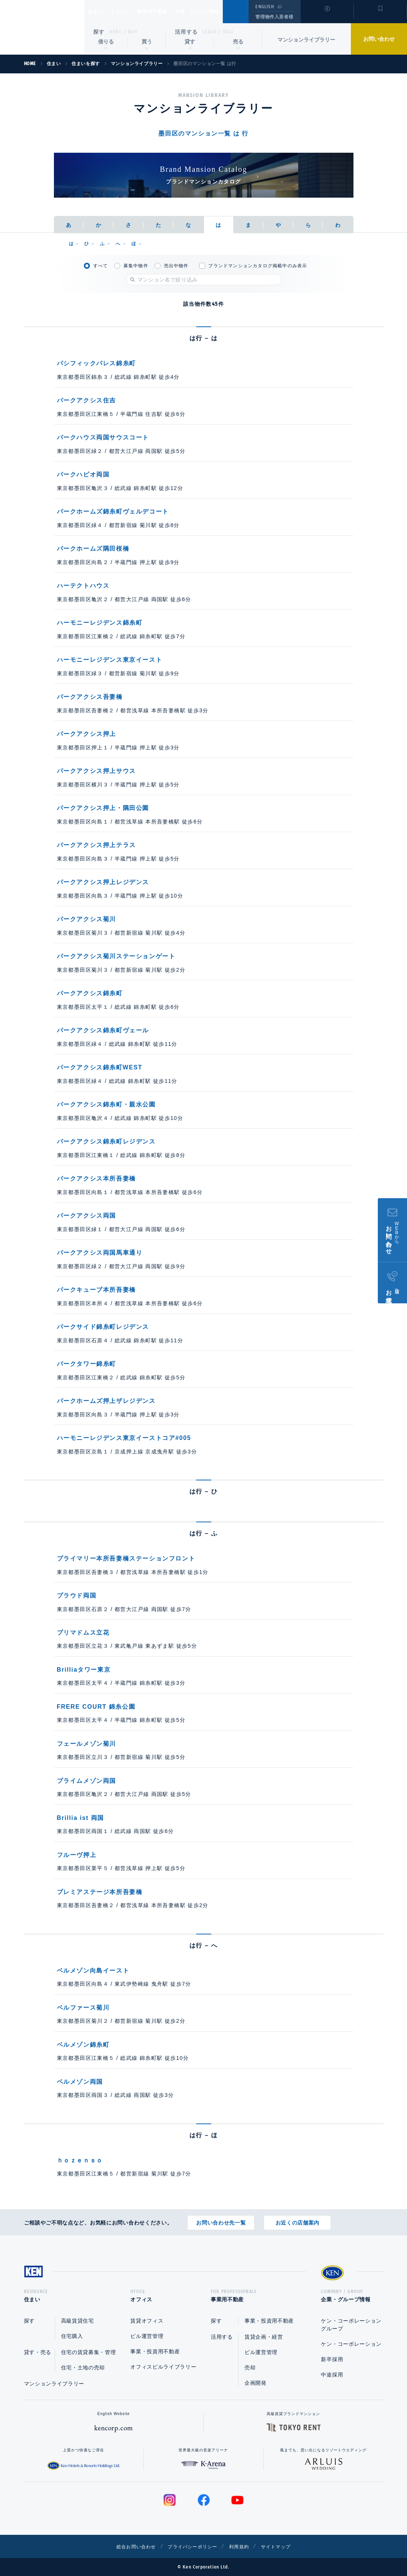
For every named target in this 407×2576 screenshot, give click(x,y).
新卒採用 (332, 2359)
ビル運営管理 (146, 2336)
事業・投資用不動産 (155, 2351)
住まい (98, 11)
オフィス (130, 11)
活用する (186, 32)
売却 (249, 2368)
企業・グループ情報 (219, 11)
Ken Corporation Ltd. (42, 27)
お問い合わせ (379, 39)
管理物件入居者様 (274, 16)
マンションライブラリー (306, 40)
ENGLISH (264, 6)
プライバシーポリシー (192, 2546)
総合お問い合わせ (128, 2546)
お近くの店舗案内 (298, 2220)
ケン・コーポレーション (351, 2344)
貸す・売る (38, 2352)
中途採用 (332, 2375)
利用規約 (244, 2546)
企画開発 (255, 2383)
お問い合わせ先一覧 (221, 2220)
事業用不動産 (168, 11)
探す (99, 32)
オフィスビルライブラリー (163, 2367)
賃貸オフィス (146, 2321)
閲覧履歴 (326, 16)
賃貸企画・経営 (263, 2337)
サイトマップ (284, 2546)
